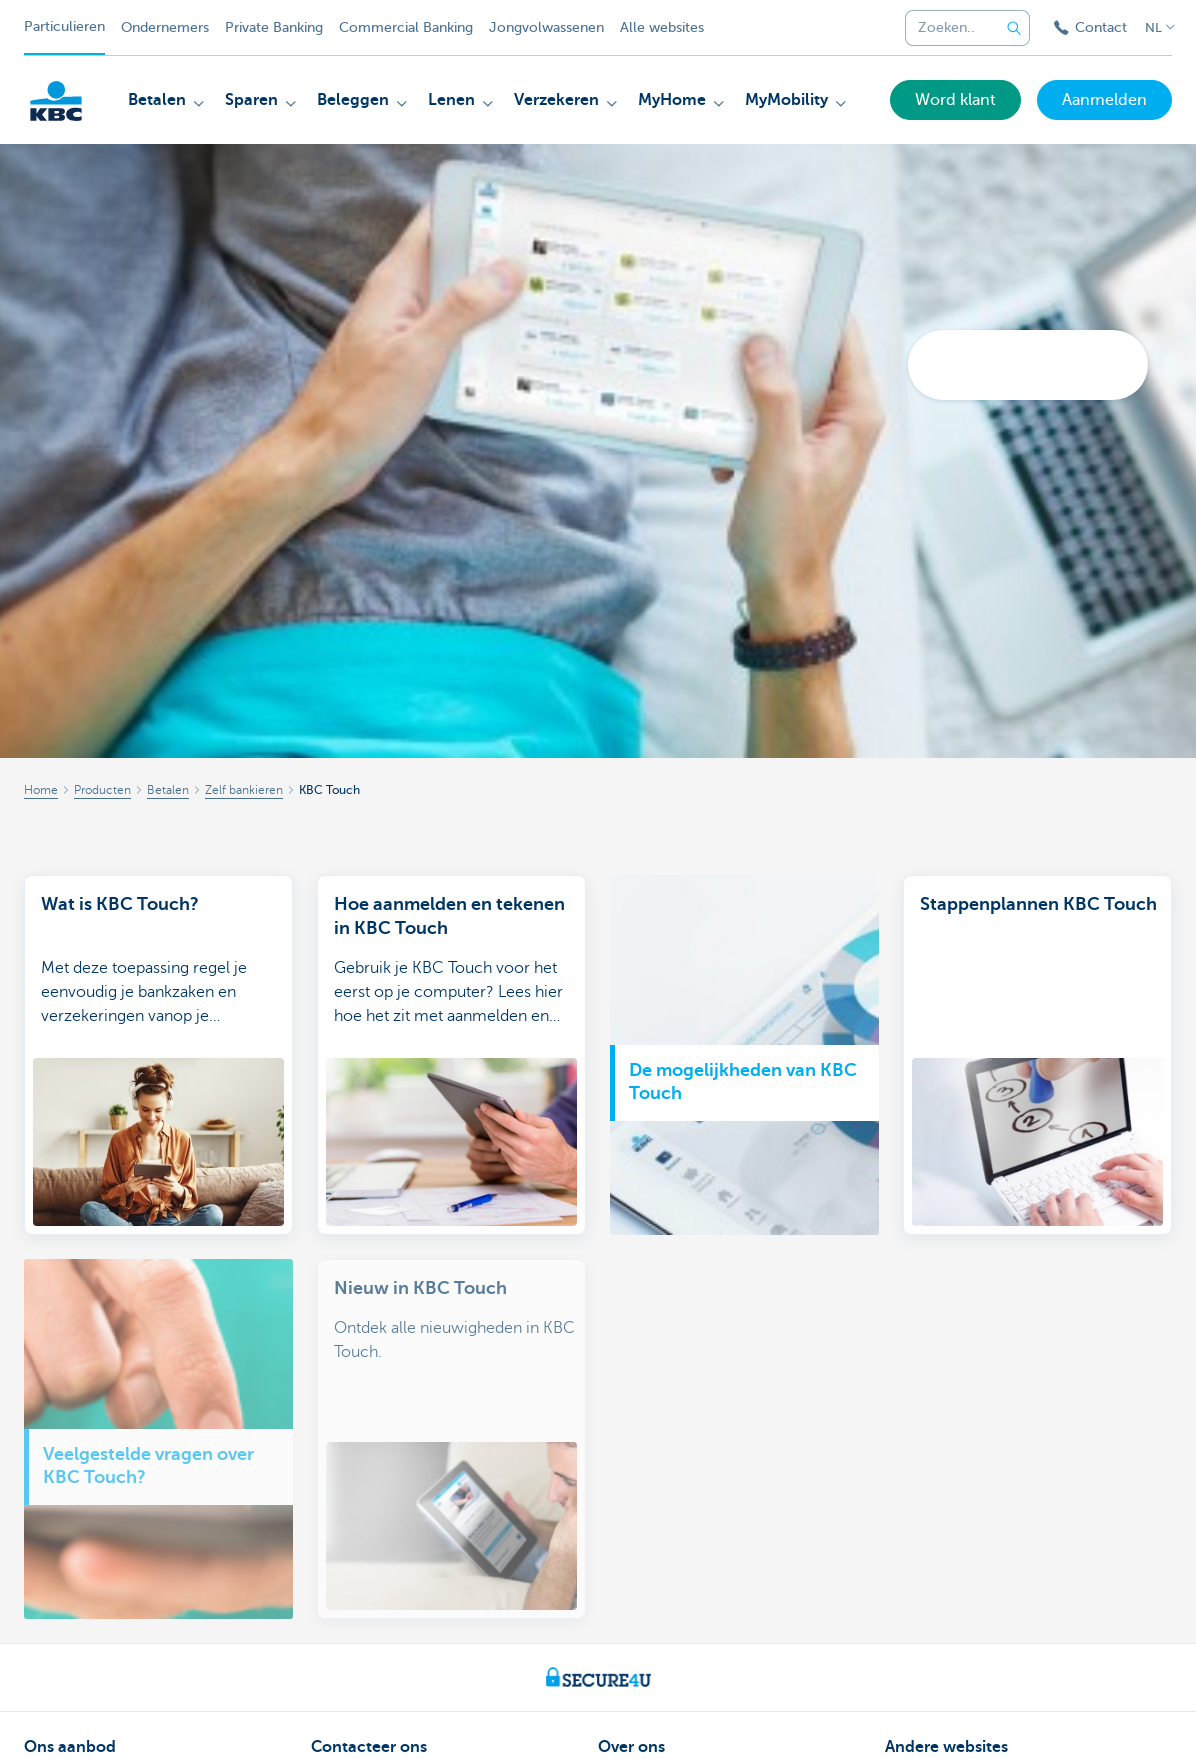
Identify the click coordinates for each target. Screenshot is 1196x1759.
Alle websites (662, 27)
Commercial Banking (406, 27)
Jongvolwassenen (546, 27)
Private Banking (274, 27)
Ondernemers (165, 27)
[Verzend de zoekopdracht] (1014, 28)
